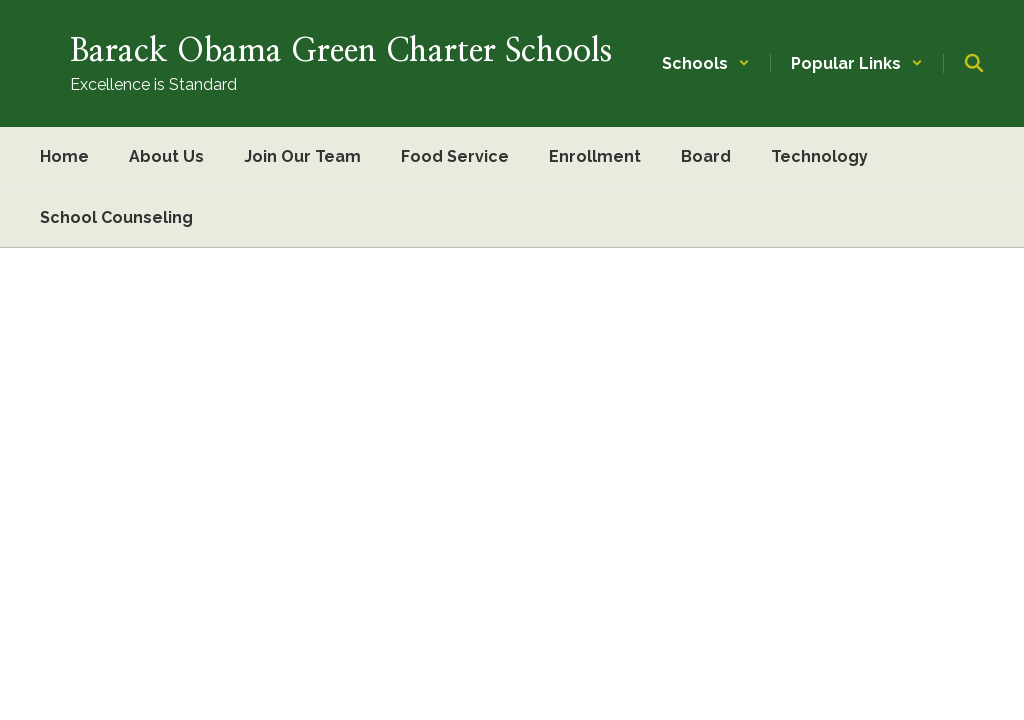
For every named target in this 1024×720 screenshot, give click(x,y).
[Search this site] (974, 63)
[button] (706, 63)
